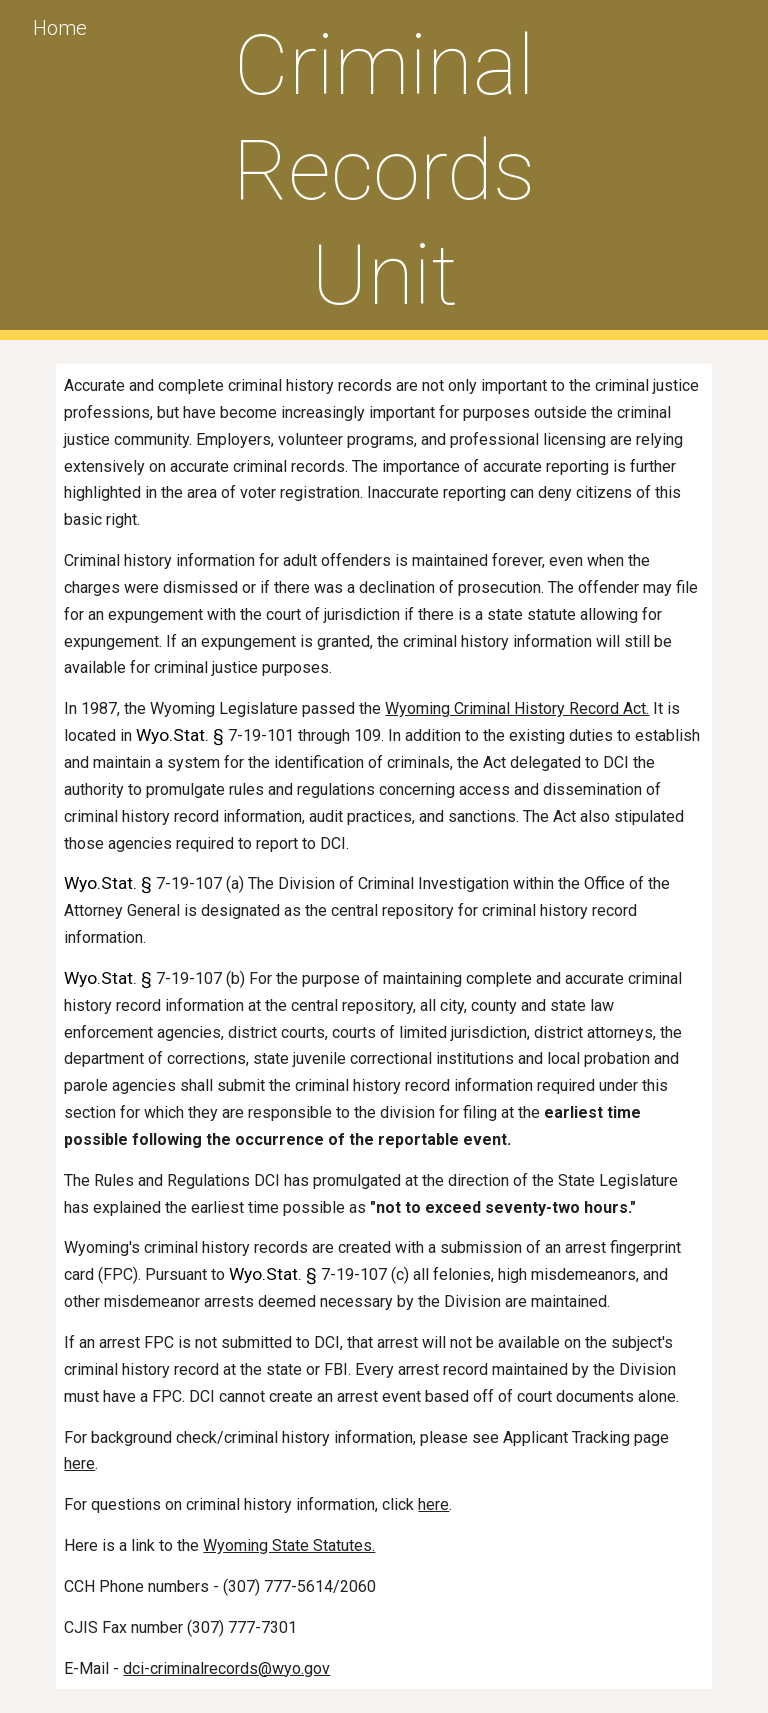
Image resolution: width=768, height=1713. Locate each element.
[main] (383, 170)
